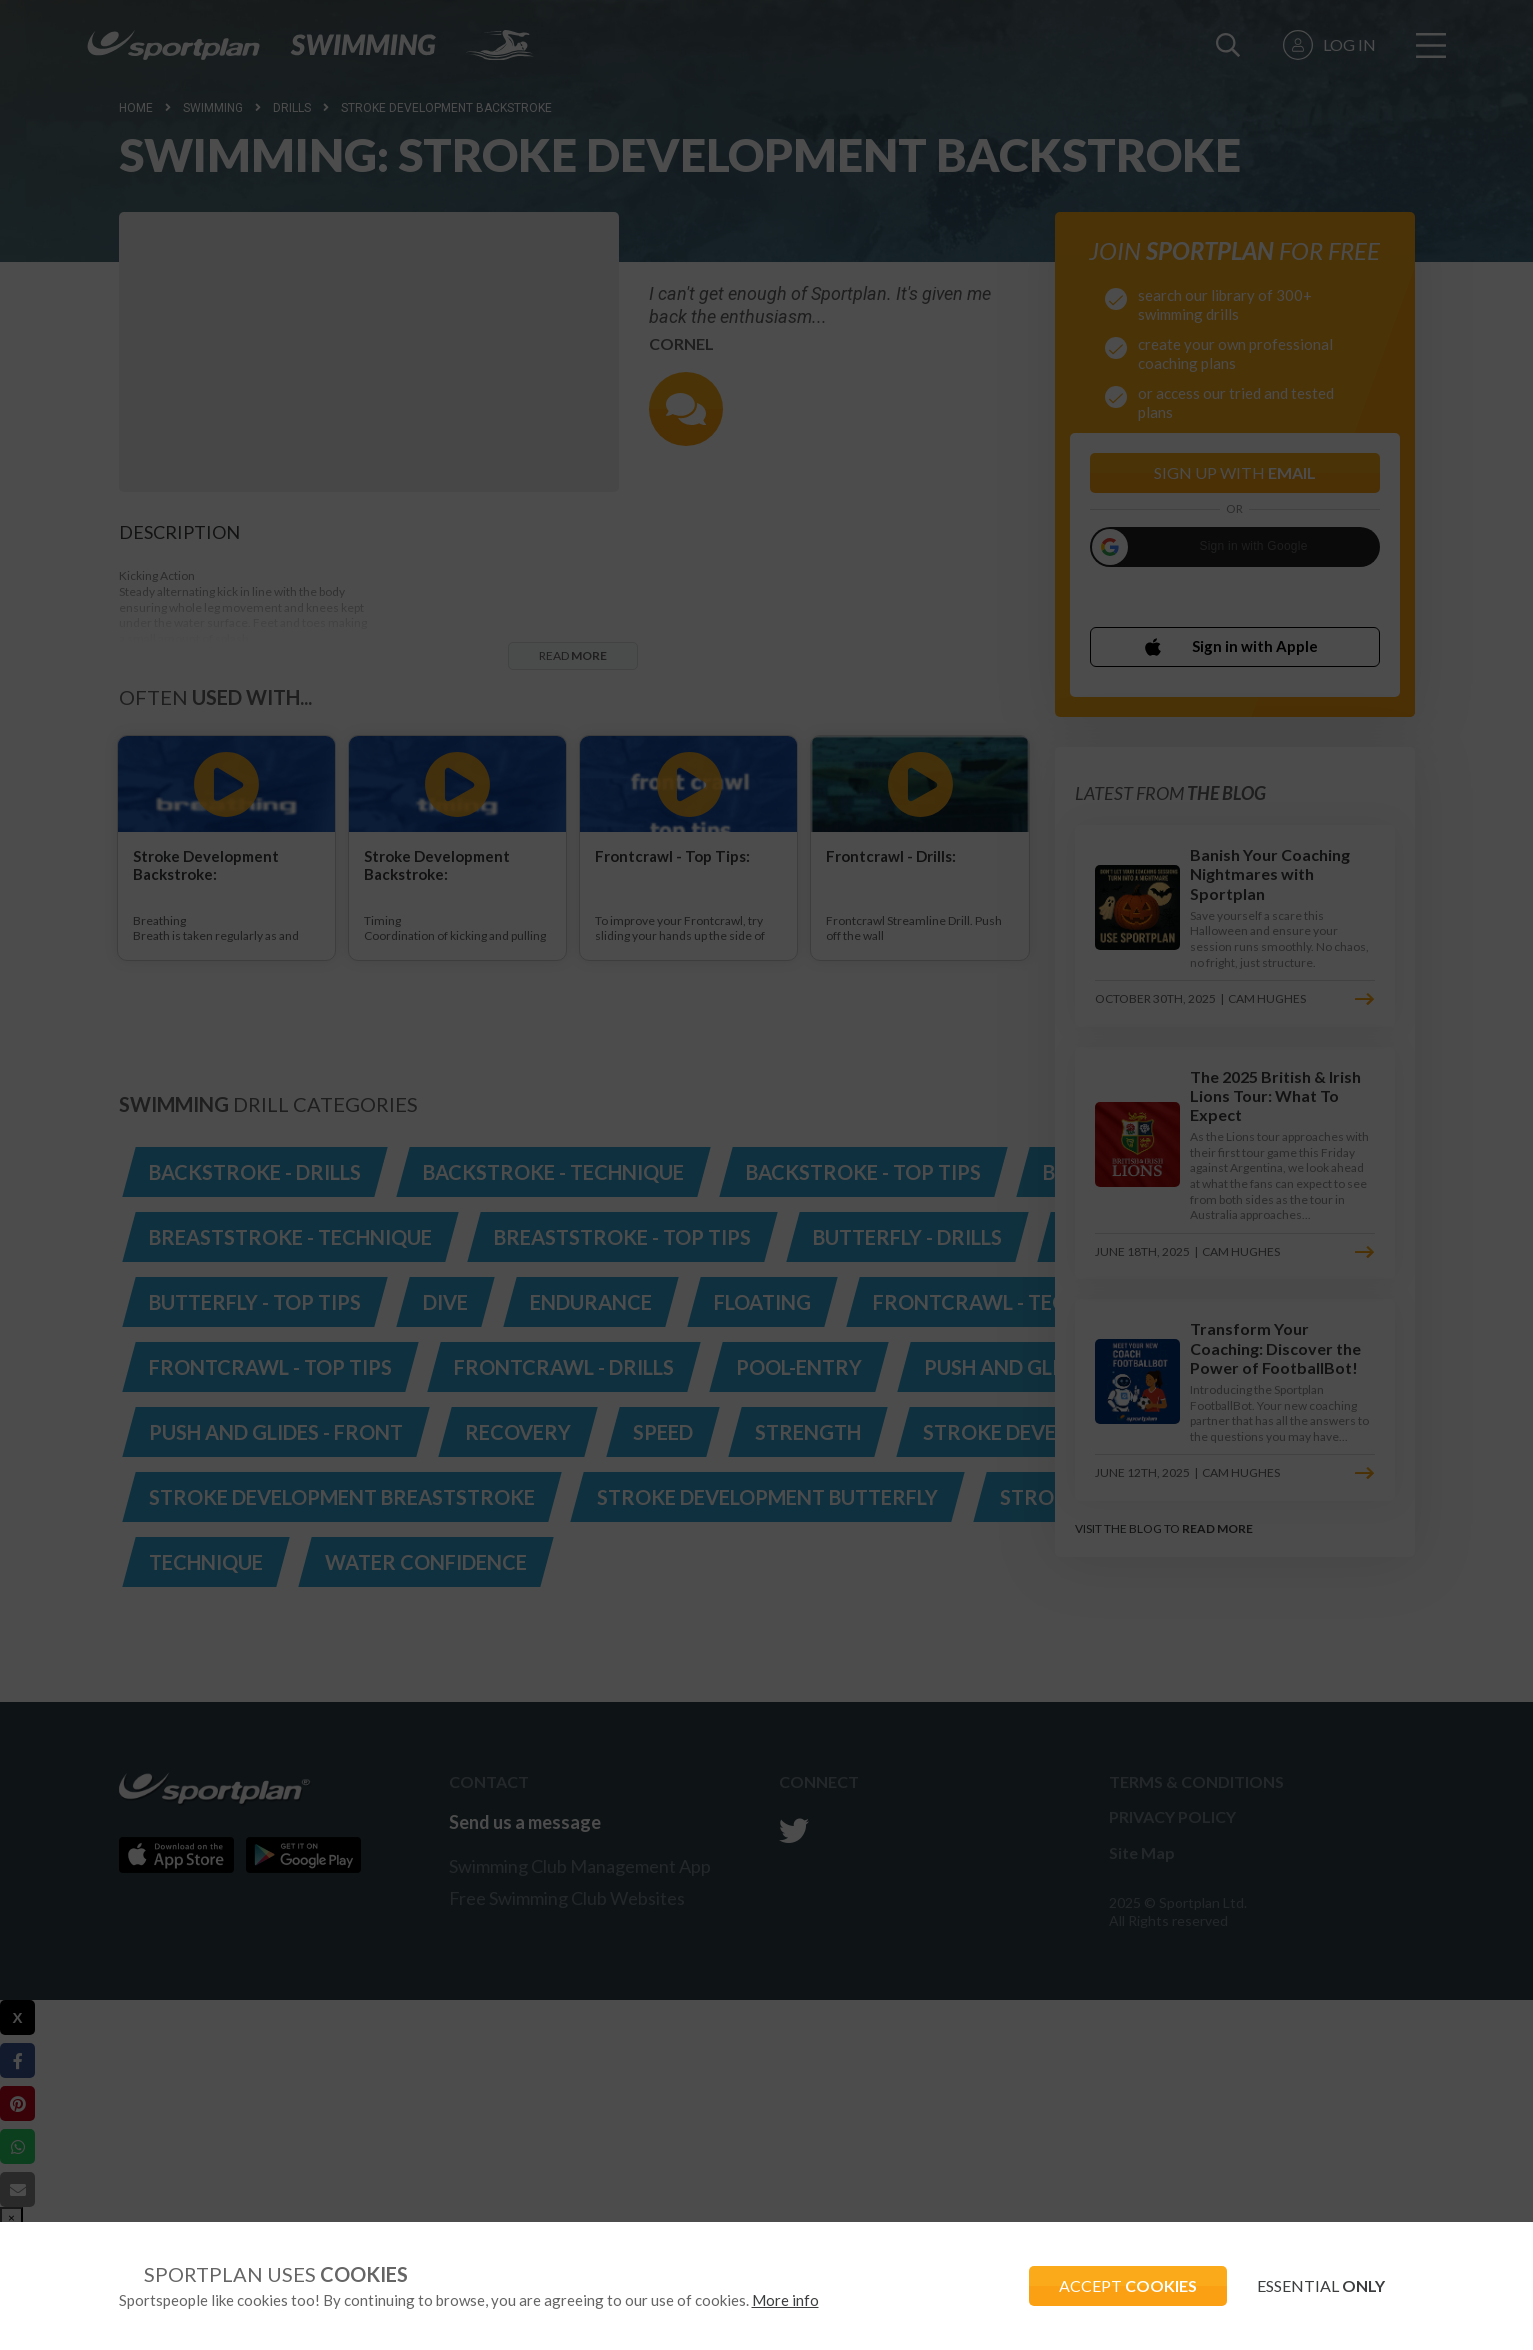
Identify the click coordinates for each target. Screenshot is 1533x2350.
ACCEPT (1128, 2285)
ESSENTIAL (1321, 2285)
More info (785, 2300)
